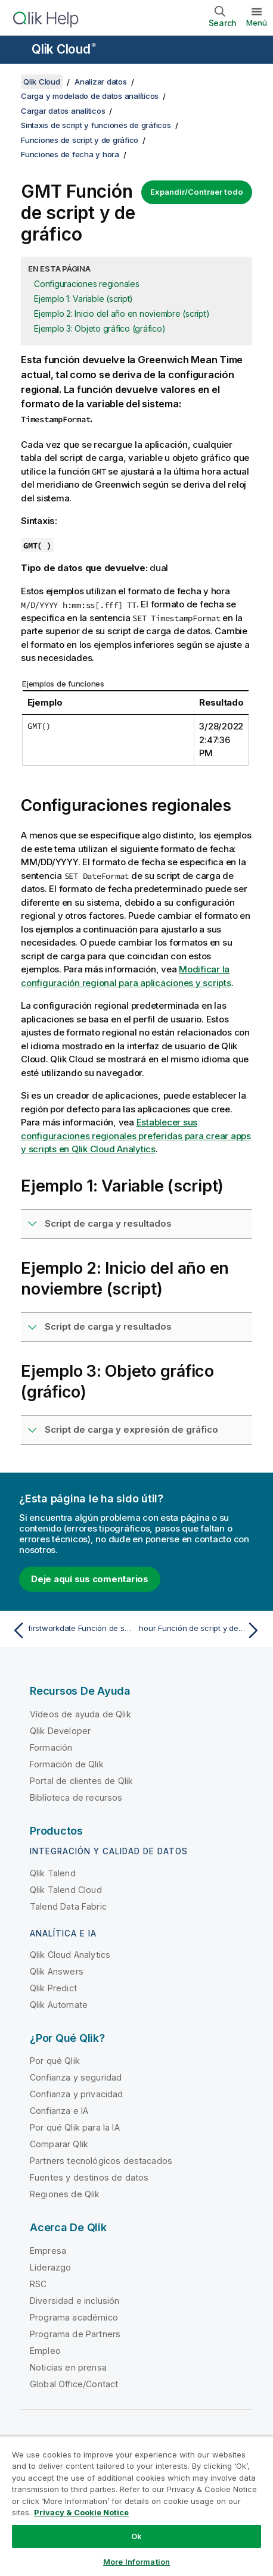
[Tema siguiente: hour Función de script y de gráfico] (201, 1630)
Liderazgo (50, 2267)
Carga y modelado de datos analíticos (90, 96)
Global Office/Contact (74, 2384)
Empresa (48, 2251)
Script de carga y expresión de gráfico (131, 1429)
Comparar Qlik (59, 2144)
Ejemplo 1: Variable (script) (83, 299)
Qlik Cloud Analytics (70, 1955)
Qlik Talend (53, 1873)
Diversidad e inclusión (75, 2301)
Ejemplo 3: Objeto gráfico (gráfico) (99, 328)
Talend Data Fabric (68, 1906)
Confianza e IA (59, 2111)
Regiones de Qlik (65, 2194)
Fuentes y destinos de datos (89, 2177)
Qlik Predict (53, 1988)
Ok (136, 2536)
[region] (136, 2506)
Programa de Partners (75, 2334)
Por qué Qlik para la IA (75, 2127)
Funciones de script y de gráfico (79, 140)
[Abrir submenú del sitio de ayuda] (17, 51)
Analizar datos (101, 81)
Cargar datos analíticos (63, 111)
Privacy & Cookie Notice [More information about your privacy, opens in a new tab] (81, 2512)
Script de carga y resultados (108, 1223)
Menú (256, 22)
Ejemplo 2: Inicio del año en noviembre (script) (121, 313)
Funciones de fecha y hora (70, 154)
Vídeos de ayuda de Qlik (80, 1714)
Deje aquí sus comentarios (89, 1579)
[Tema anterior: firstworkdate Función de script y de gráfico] (71, 1630)
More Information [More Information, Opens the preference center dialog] (136, 2561)
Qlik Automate (59, 2005)
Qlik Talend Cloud (66, 1890)
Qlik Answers (56, 1971)
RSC (38, 2284)
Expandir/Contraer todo (196, 192)
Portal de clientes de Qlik (81, 1781)
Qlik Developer (60, 1731)
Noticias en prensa (68, 2367)
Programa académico (74, 2317)
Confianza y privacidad (76, 2094)
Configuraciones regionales (86, 284)
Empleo (45, 2351)
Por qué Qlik (55, 2061)
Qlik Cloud (64, 49)
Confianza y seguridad (76, 2077)
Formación (51, 1747)
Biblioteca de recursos (76, 1797)
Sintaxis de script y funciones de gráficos (96, 125)
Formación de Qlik (67, 1764)
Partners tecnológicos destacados (101, 2161)
